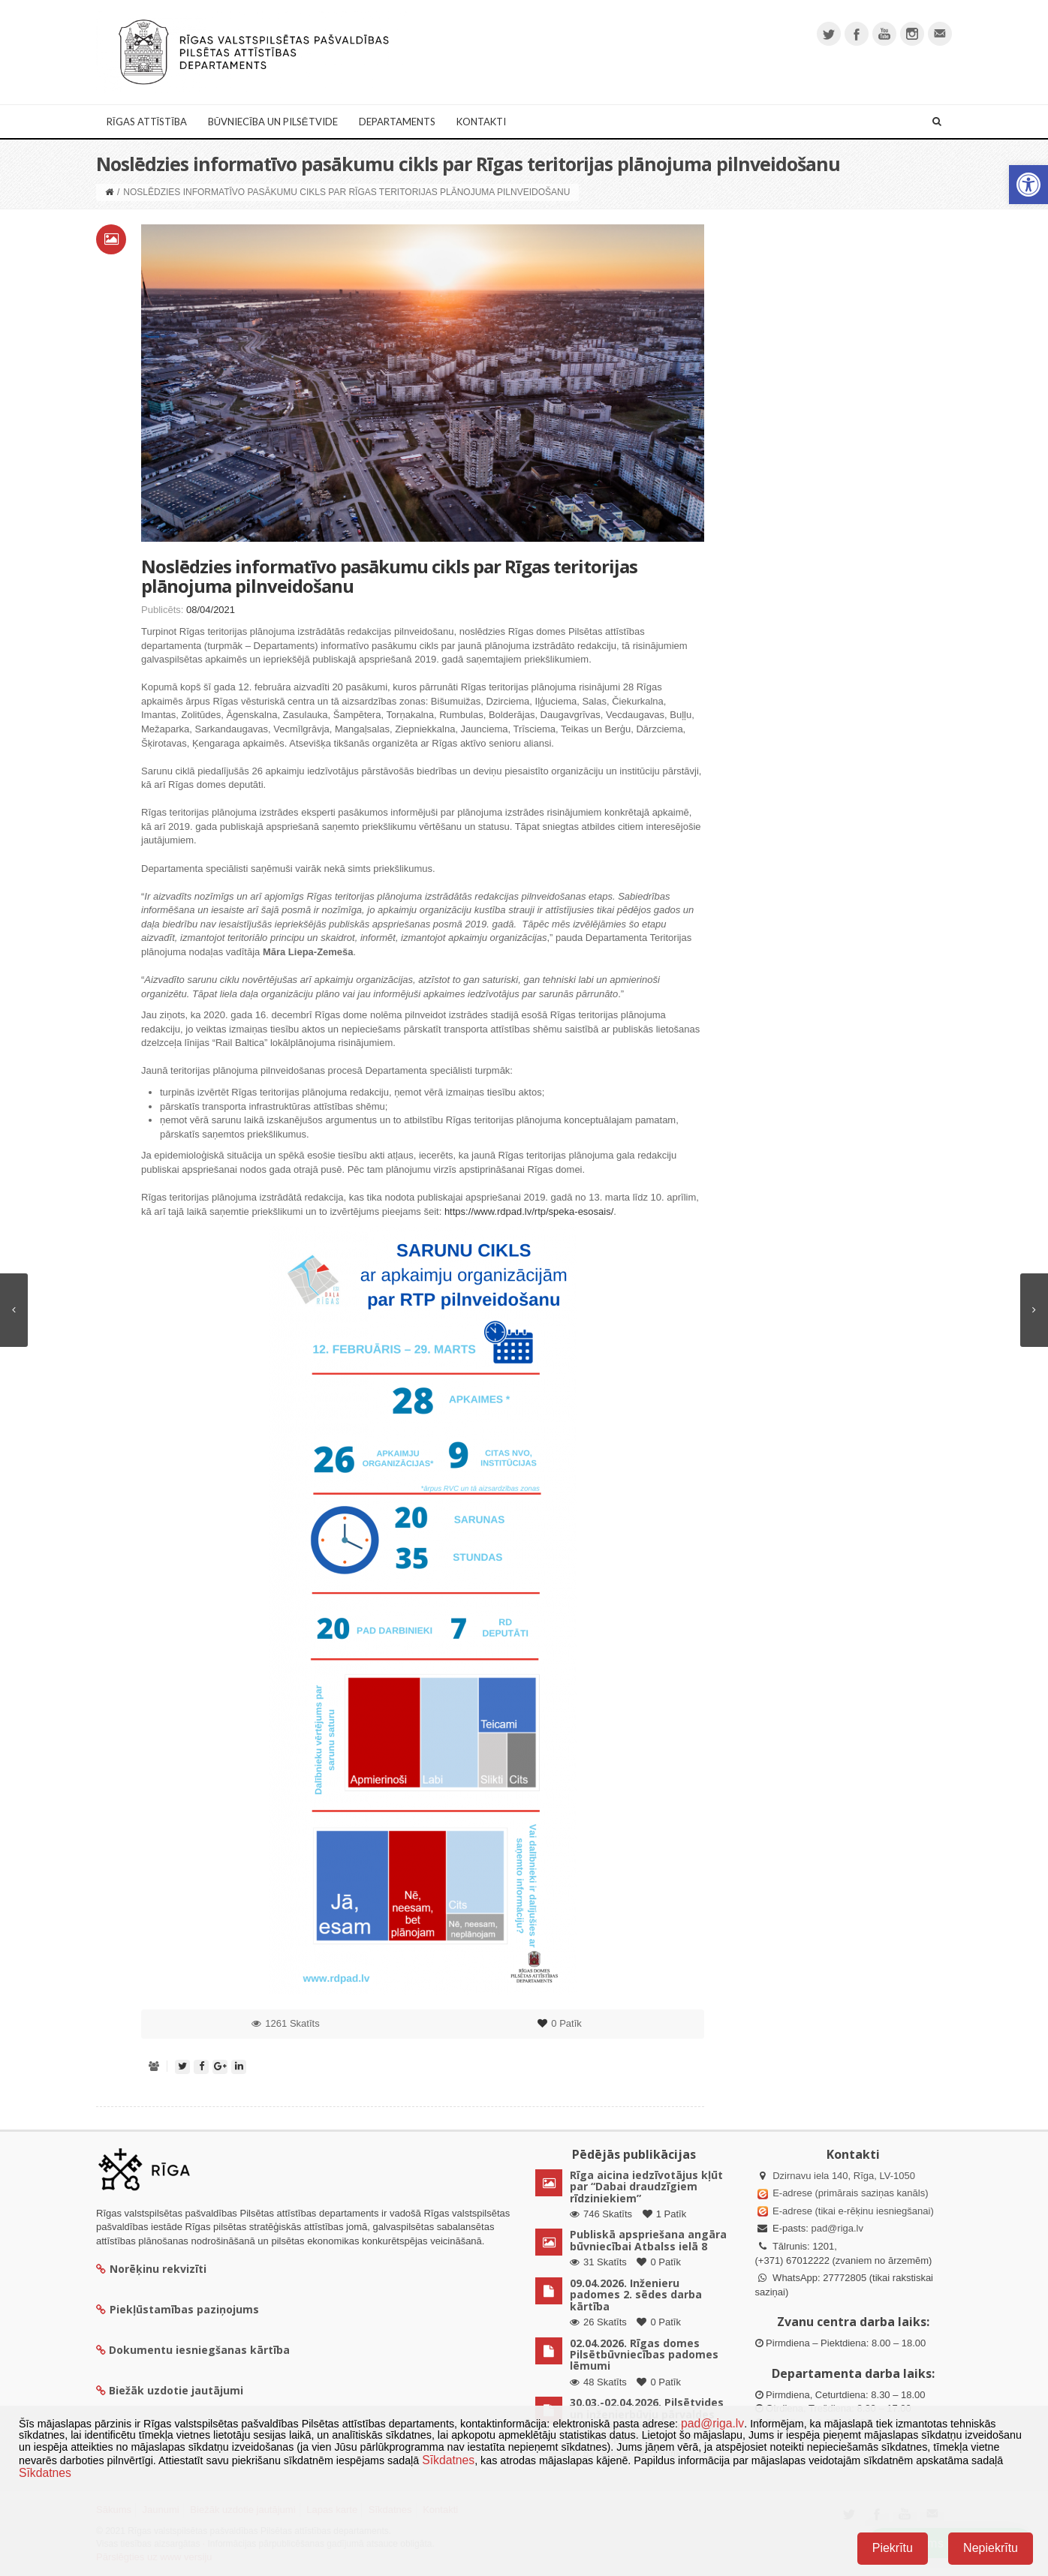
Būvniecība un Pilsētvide (273, 122)
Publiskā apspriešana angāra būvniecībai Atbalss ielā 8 (648, 2240)
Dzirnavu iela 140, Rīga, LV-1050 (843, 2175)
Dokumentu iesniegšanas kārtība (199, 2350)
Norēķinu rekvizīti (151, 2269)
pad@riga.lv (837, 2228)
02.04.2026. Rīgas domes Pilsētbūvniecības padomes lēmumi (644, 2354)
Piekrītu (892, 2547)
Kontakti (481, 122)
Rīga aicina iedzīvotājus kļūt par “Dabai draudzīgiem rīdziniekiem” (646, 2186)
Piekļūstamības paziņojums (177, 2309)
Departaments (397, 122)
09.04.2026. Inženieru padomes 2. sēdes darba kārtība (636, 2294)
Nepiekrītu (990, 2547)
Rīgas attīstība (147, 122)
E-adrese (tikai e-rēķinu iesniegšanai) (852, 2211)
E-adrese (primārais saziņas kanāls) (850, 2193)
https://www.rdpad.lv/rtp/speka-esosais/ (528, 1211)
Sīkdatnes (448, 2460)
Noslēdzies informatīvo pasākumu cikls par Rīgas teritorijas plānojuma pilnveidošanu (389, 576)
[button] (1028, 184)
